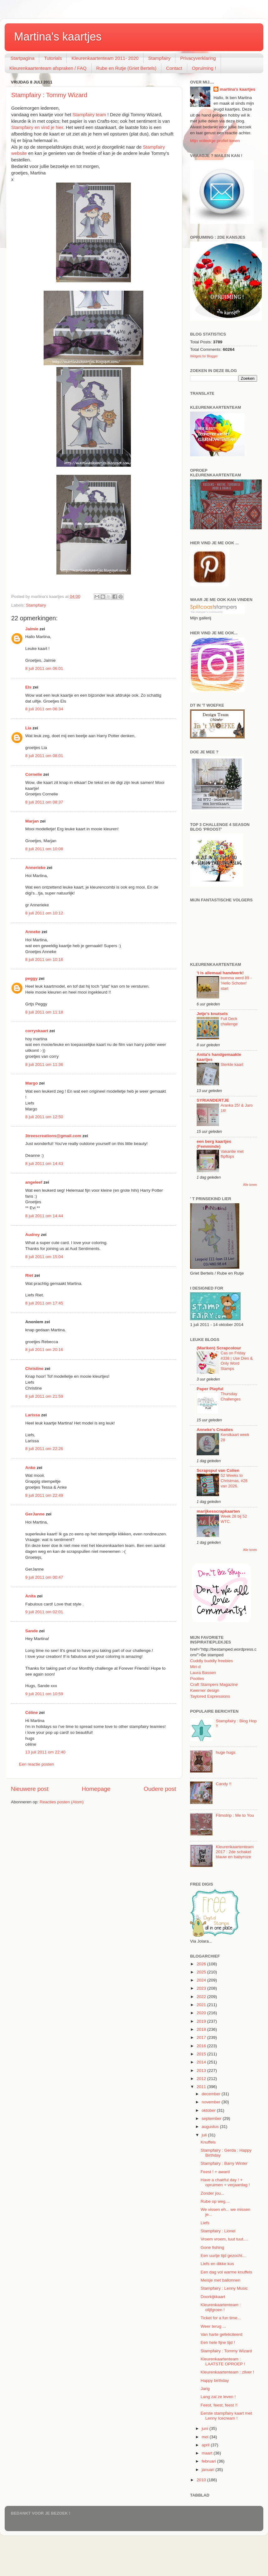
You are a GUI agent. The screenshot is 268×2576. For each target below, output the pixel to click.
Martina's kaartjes (58, 36)
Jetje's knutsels (212, 1013)
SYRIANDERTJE (213, 1100)
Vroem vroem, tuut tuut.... (224, 2239)
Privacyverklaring (198, 58)
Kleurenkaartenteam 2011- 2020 (104, 58)
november (212, 2102)
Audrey (32, 1234)
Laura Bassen (203, 1672)
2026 (202, 1964)
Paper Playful (210, 1388)
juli (205, 2135)
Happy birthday (215, 2380)
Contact (174, 68)
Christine (34, 1368)
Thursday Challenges (231, 1396)
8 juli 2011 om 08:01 (44, 755)
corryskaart (36, 1030)
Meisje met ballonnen (221, 2280)
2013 (202, 2070)
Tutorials (53, 58)
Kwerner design (204, 1690)
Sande (31, 1631)
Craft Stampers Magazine (214, 1684)
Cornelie (33, 774)
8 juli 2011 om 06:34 (44, 709)
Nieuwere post (30, 1789)
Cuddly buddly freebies (211, 1660)
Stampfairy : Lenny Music (224, 2288)
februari (209, 2461)
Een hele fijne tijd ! (218, 2342)
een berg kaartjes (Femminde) (214, 1144)
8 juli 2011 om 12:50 (44, 1116)
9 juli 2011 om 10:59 (44, 1693)
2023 (202, 1988)
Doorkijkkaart (213, 2296)
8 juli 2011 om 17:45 (44, 1303)
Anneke (33, 931)
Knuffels (208, 2142)
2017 (202, 2037)
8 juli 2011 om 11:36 (44, 1064)
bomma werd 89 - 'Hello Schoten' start (236, 983)
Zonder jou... (212, 2193)
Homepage (96, 1789)
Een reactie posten (36, 1764)
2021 (202, 2004)
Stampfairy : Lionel (218, 2231)
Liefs (205, 2223)
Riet (29, 1275)
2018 (202, 2029)
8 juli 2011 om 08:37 (44, 802)
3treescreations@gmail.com (53, 1135)
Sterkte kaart (232, 1064)
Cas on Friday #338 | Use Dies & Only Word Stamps (237, 1361)
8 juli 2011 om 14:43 (44, 1163)
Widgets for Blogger (204, 356)
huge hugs (225, 1752)
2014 (202, 2062)
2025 (202, 1972)
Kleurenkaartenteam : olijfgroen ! (221, 2307)
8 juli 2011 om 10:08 (44, 849)
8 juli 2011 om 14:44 (44, 1216)
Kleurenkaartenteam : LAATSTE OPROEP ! (223, 2361)
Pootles (197, 1678)
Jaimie (31, 629)
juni (205, 2428)
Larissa (32, 1415)
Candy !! (223, 1784)
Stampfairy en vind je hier (37, 127)
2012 (202, 2078)
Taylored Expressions (210, 1696)
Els (28, 687)
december (212, 2094)
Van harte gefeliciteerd (221, 2334)
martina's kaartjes (237, 89)
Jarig (205, 2388)
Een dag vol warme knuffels (226, 2272)
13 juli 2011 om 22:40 (45, 1752)
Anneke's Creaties (215, 1429)
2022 (202, 1996)
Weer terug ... (213, 2326)
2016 (202, 2046)
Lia (28, 728)
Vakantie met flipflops (232, 1154)
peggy (31, 978)
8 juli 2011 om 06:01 (44, 668)
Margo (31, 1083)
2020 (202, 2013)
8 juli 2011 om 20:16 (44, 1349)
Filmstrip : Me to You (235, 1815)
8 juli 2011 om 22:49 (44, 1495)
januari (208, 2469)
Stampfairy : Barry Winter (224, 2163)
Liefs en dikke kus (217, 2263)
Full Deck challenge (229, 1021)
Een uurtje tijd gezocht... (223, 2255)
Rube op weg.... (215, 2201)
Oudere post (160, 1789)
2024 (202, 1980)
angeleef (33, 1182)
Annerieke (35, 867)
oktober (209, 2110)
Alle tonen (250, 1184)
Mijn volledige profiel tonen (215, 140)
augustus (211, 2126)
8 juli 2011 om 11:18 (44, 1012)
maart (207, 2453)
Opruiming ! (204, 68)
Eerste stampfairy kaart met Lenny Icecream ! (226, 2416)
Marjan (32, 821)
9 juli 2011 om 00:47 (44, 1577)
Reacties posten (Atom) (62, 1802)
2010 (202, 2480)
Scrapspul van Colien (218, 1470)
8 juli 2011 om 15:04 (44, 1256)
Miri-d (195, 1666)
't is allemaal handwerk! (220, 973)
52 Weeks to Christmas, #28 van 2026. (234, 1480)
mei (206, 2437)
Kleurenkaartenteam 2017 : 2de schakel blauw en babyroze (235, 1851)
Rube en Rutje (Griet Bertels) (126, 68)
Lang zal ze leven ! (218, 2396)
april (206, 2445)
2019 (202, 2021)
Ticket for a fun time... (221, 2318)
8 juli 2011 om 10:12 (44, 913)
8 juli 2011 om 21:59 (44, 1396)
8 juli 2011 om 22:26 (44, 1448)
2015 (202, 2054)
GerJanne (35, 1514)
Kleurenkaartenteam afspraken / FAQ (48, 68)
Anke (30, 1467)
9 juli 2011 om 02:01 (44, 1612)
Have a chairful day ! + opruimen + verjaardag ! (225, 2182)
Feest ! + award (215, 2171)
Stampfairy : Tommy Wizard (49, 95)
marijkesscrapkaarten (218, 1511)
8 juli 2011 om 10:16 (44, 959)
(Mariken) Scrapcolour (219, 1348)
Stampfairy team (89, 114)
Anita (30, 1596)
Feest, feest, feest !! (219, 2405)
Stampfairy (159, 58)
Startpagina (23, 58)
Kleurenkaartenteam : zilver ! (227, 2372)
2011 (202, 2086)
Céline (31, 1712)
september (212, 2118)
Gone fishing (212, 2247)
